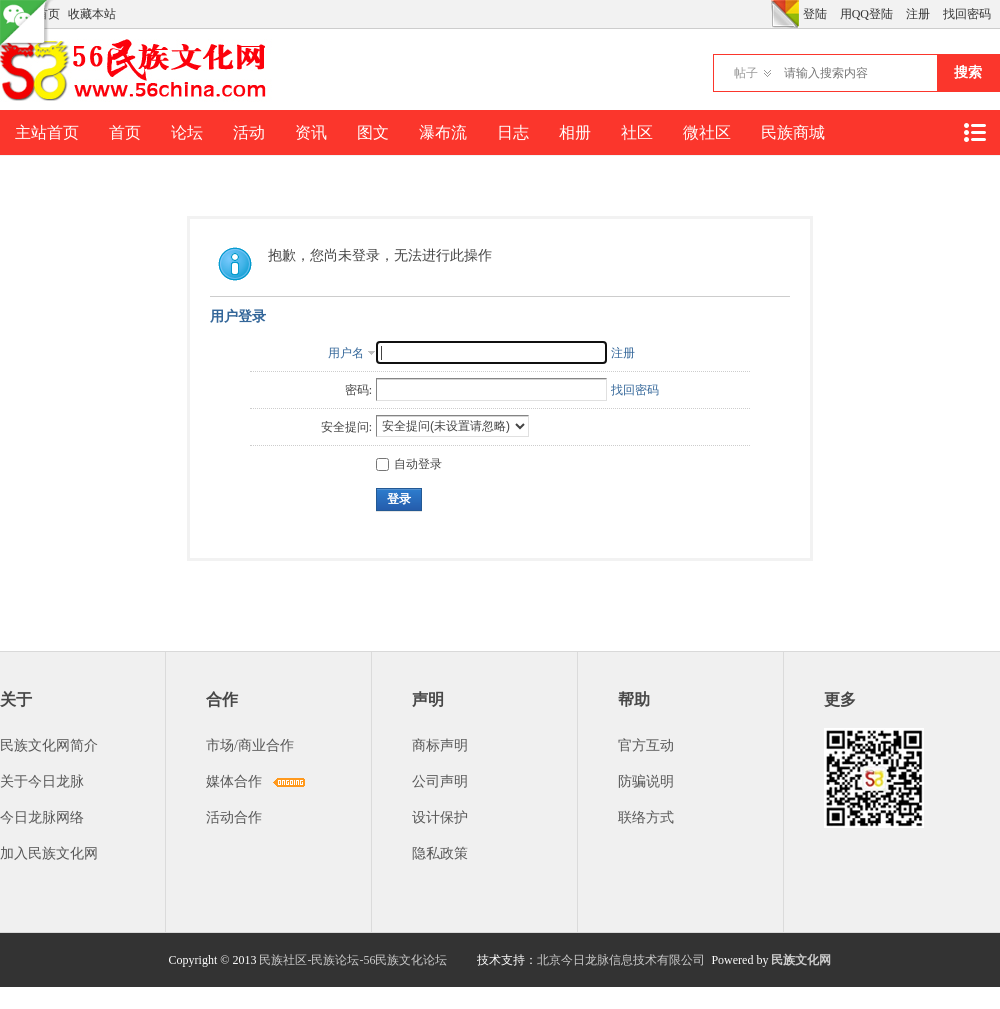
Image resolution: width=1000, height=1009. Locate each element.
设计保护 (440, 817)
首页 (125, 132)
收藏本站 (92, 14)
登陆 (815, 14)
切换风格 (785, 14)
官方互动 (646, 745)
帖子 (746, 73)
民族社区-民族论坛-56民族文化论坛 (353, 960)
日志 (513, 132)
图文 (373, 132)
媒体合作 (234, 781)
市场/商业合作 (250, 745)
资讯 (311, 132)
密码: (358, 390)
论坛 (187, 132)
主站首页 (47, 132)
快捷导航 (974, 132)
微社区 (707, 132)
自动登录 (409, 464)
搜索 (968, 72)
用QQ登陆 (866, 14)
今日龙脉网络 (42, 817)
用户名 (346, 353)
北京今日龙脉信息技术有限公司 (621, 960)
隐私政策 (440, 853)
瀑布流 (443, 132)
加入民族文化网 (49, 853)
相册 (575, 132)
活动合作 (234, 817)
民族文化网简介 (49, 745)
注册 (918, 14)
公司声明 (440, 781)
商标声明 (440, 745)
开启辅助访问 (766, 14)
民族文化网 (801, 960)
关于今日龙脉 (42, 781)
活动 (249, 132)
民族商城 (793, 132)
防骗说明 (646, 781)
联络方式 (646, 817)
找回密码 (967, 14)
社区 (637, 132)
